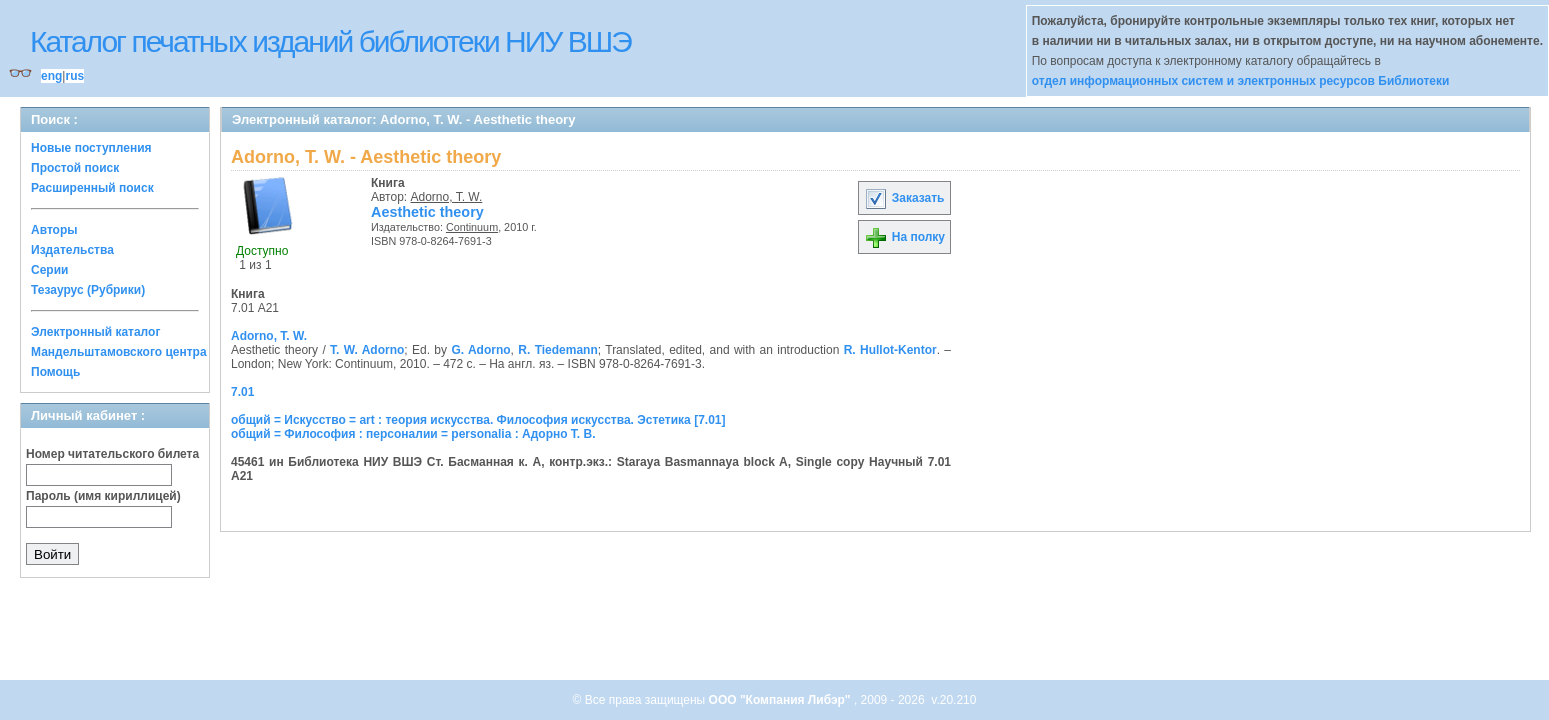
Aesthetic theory (427, 212)
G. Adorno (480, 350)
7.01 (242, 392)
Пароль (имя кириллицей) (103, 496)
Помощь (55, 372)
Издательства (72, 250)
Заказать (904, 198)
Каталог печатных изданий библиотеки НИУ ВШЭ (330, 41)
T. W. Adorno (367, 350)
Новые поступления (91, 148)
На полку (904, 237)
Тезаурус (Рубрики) (88, 290)
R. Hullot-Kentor (890, 350)
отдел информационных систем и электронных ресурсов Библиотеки (1241, 81)
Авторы (54, 230)
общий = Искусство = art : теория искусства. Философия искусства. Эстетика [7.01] (478, 420)
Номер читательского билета (112, 454)
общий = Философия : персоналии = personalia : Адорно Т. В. (413, 434)
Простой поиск (75, 168)
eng (51, 76)
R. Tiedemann (557, 350)
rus (74, 76)
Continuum (472, 227)
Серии (49, 270)
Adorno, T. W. (447, 197)
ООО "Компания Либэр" (781, 700)
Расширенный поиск (92, 188)
